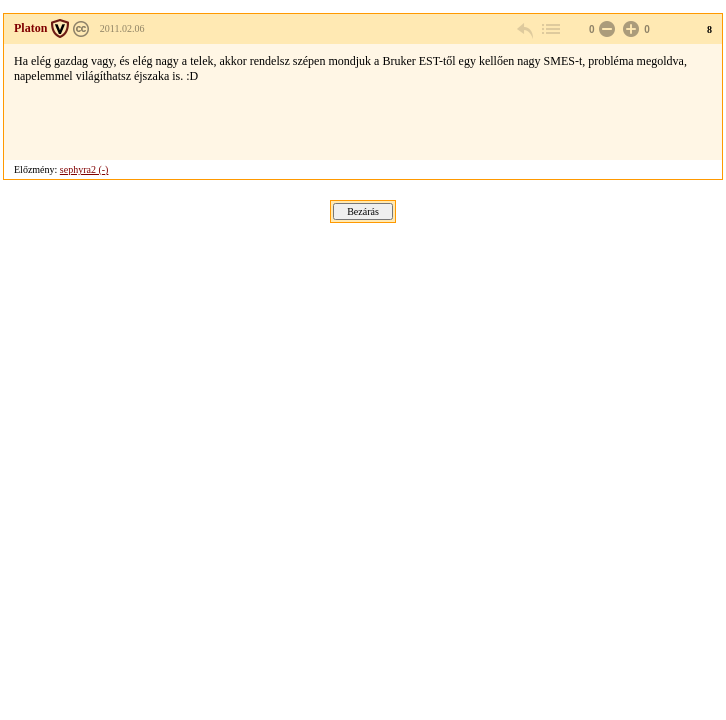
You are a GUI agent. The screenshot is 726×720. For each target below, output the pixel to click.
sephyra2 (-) (84, 169)
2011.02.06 (122, 28)
